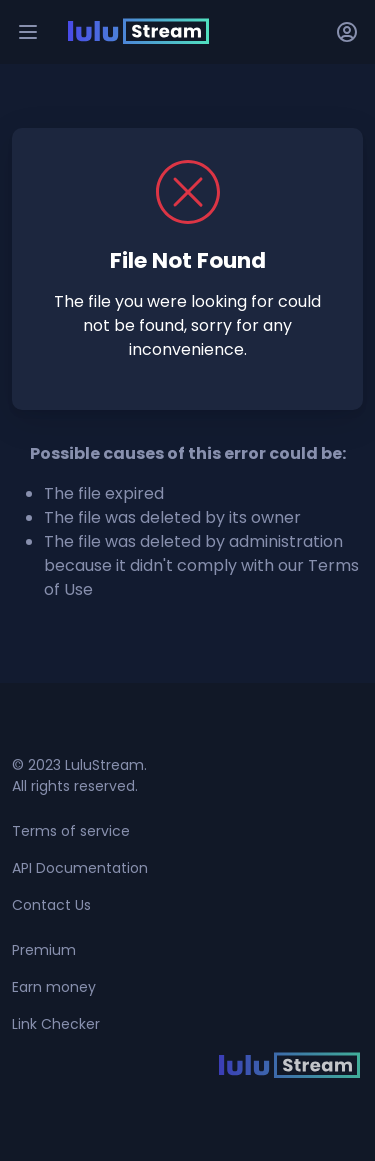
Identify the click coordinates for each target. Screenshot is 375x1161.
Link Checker (56, 1024)
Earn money (54, 987)
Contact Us (51, 905)
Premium (44, 950)
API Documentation (80, 868)
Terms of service (71, 831)
